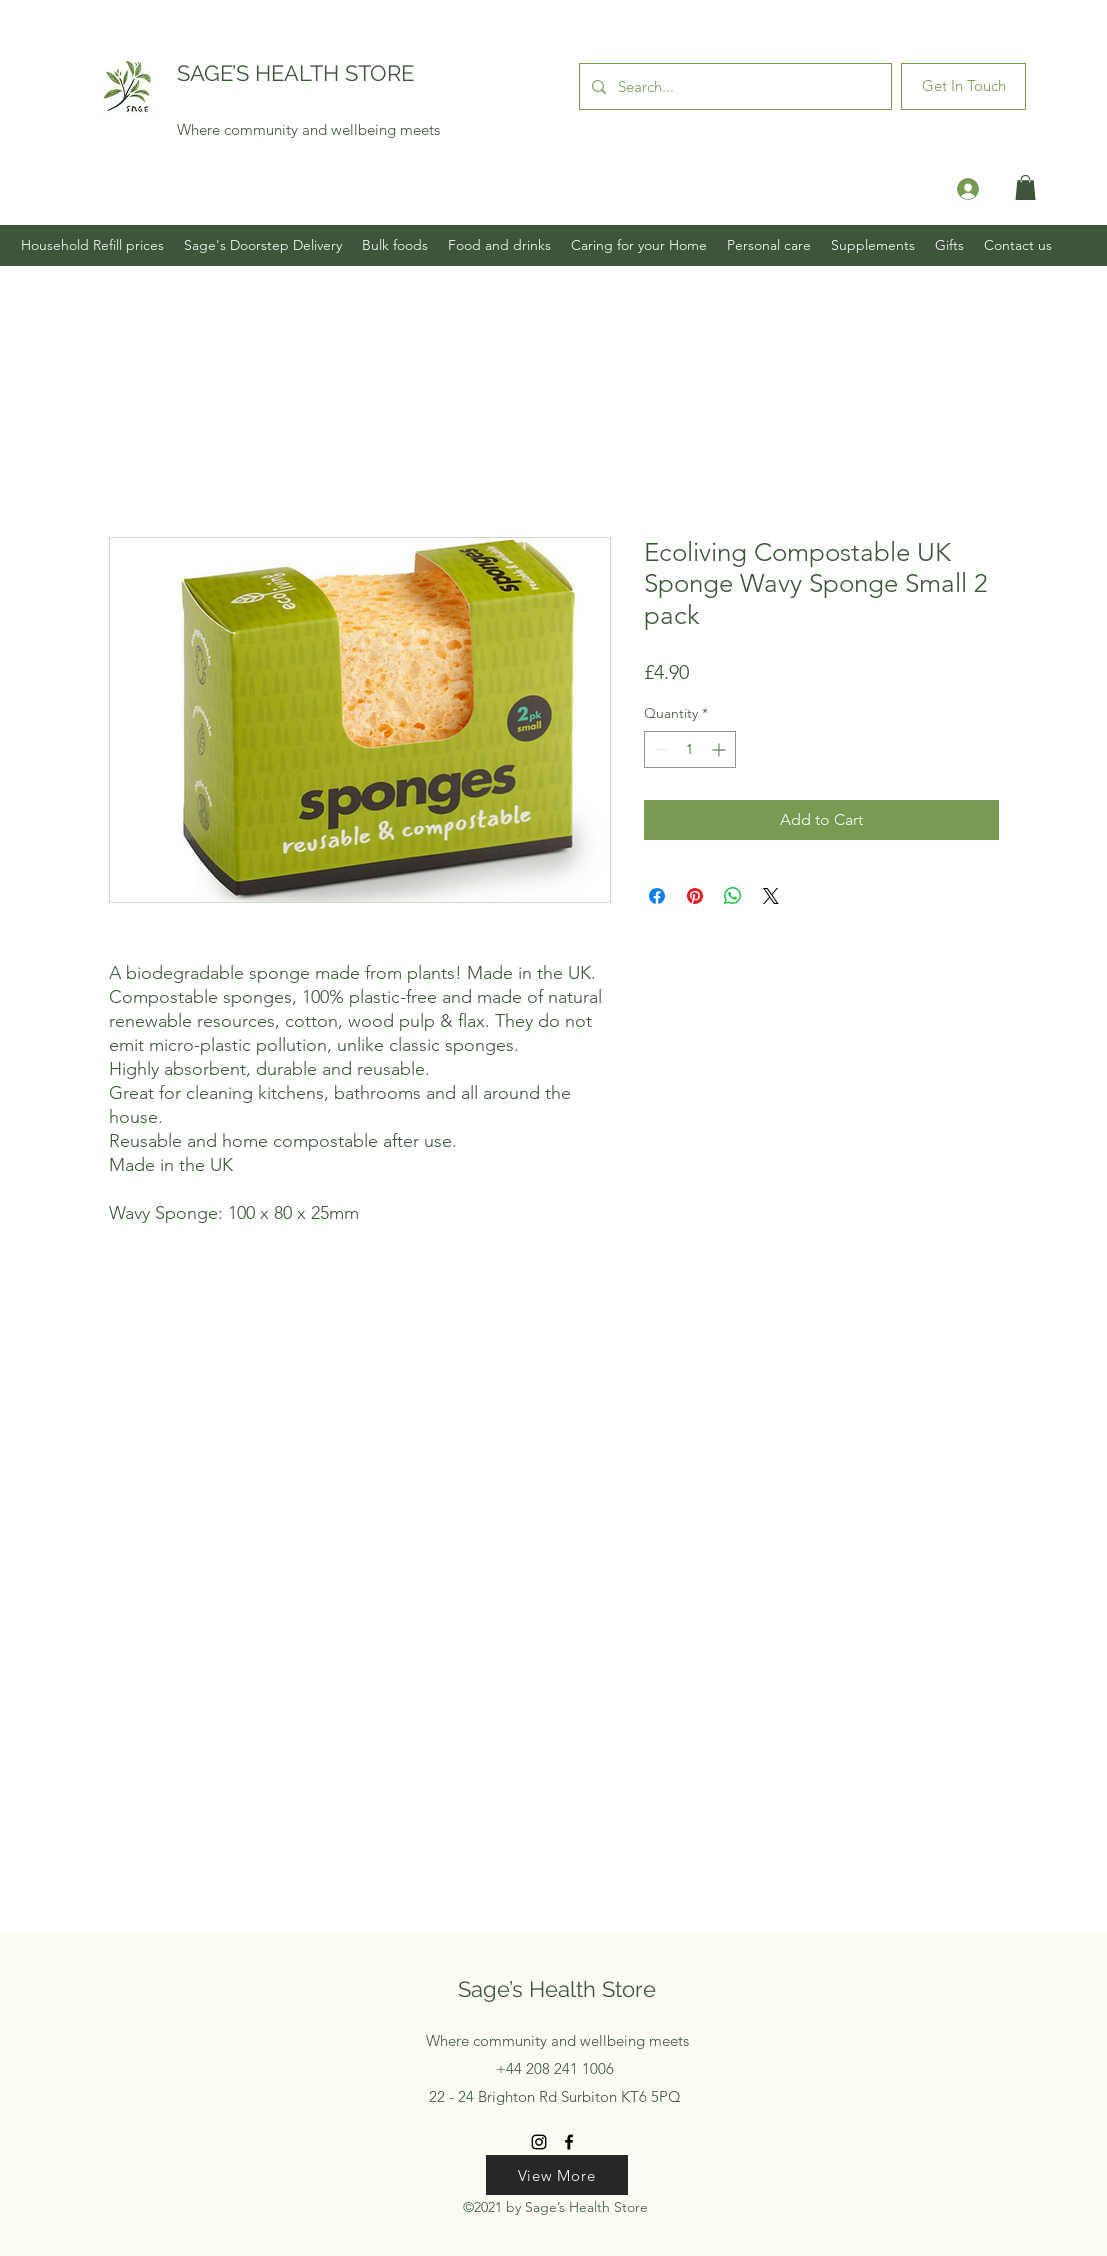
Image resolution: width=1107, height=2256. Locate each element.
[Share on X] (771, 896)
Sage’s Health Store (557, 1989)
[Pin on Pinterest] (695, 896)
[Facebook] (569, 2142)
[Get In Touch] (963, 86)
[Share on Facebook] (657, 896)
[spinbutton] (690, 749)
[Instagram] (539, 2142)
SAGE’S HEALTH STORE (295, 73)
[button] (1025, 187)
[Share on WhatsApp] (733, 896)
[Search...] (733, 86)
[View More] (557, 2175)
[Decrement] (659, 749)
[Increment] (720, 749)
